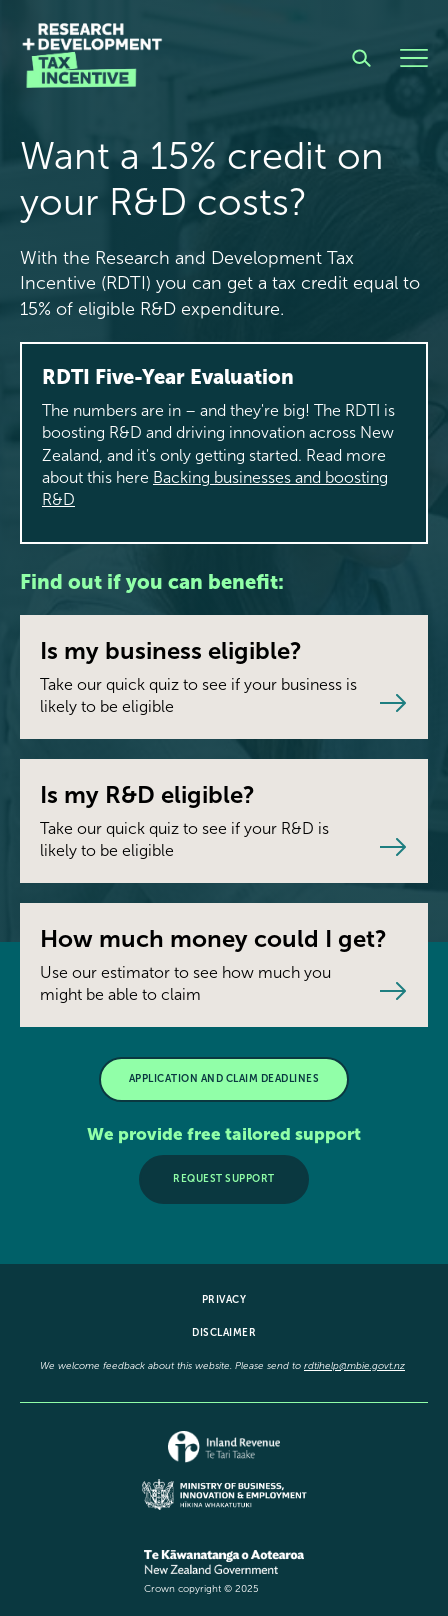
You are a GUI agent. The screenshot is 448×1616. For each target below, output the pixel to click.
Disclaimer (224, 1333)
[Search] (361, 58)
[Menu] (414, 58)
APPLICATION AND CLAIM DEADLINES (224, 1079)
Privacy (224, 1300)
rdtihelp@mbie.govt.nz (354, 1366)
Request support (224, 1179)
